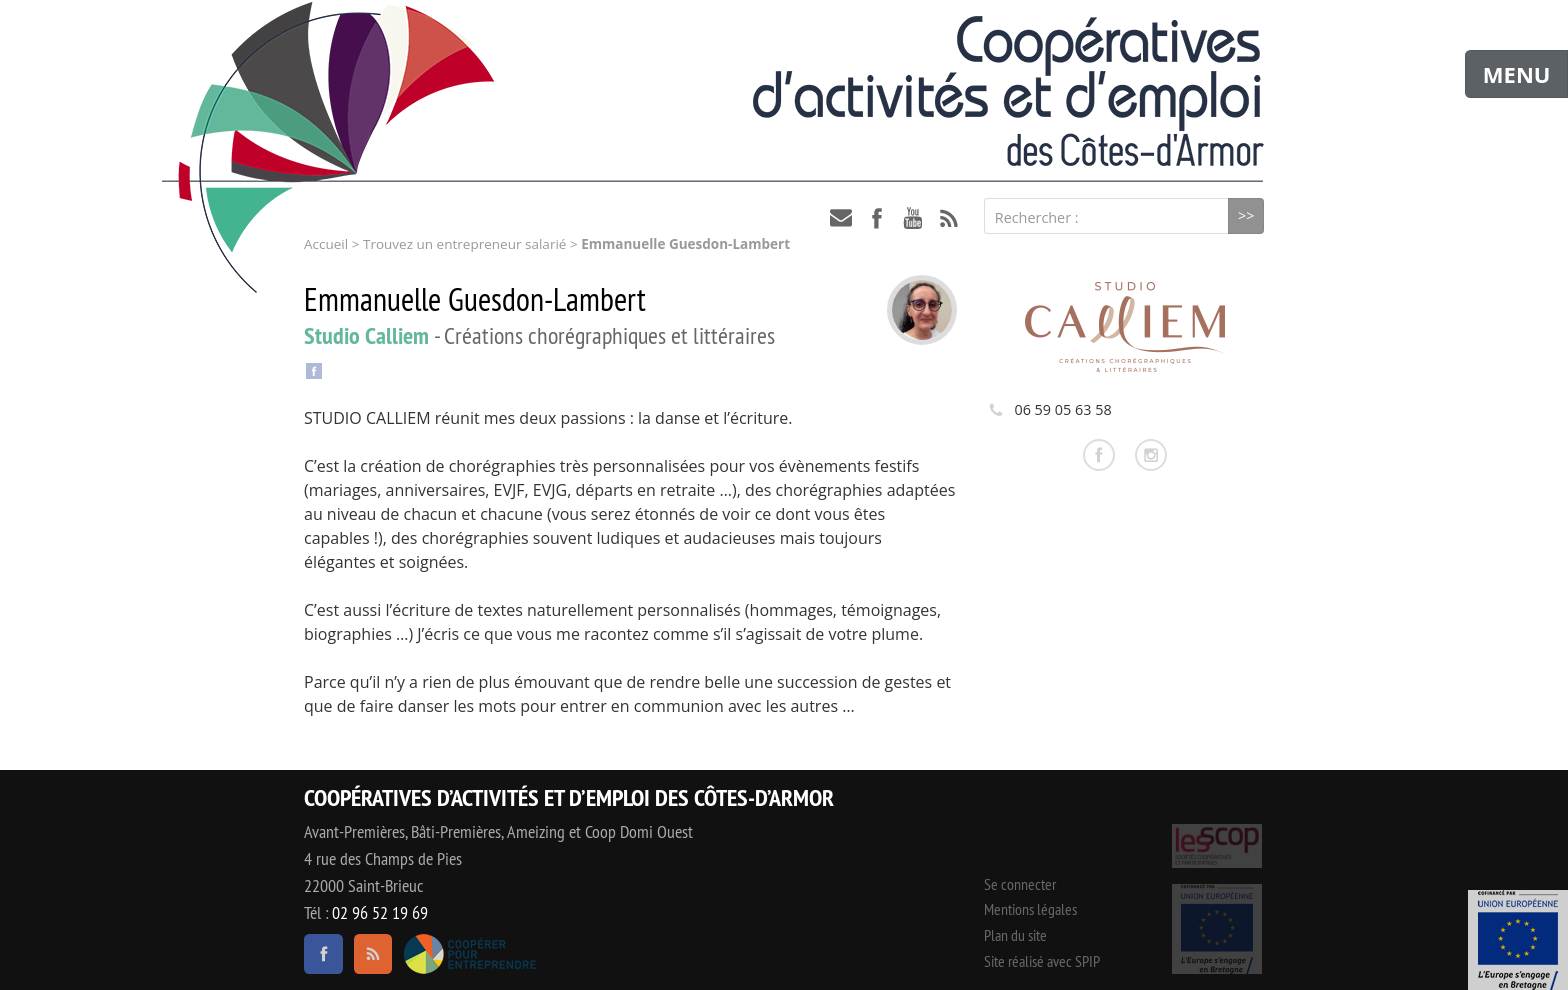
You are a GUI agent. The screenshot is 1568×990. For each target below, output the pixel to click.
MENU (1517, 74)
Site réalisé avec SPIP (1042, 961)
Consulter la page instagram (1151, 455)
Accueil (326, 244)
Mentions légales (1030, 909)
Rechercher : (1037, 217)
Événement (1518, 940)
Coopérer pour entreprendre (469, 954)
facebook (877, 218)
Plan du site (1015, 935)
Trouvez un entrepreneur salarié (464, 244)
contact (841, 218)
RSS (949, 218)
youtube (913, 218)
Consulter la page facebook (1099, 455)
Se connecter (1020, 884)
